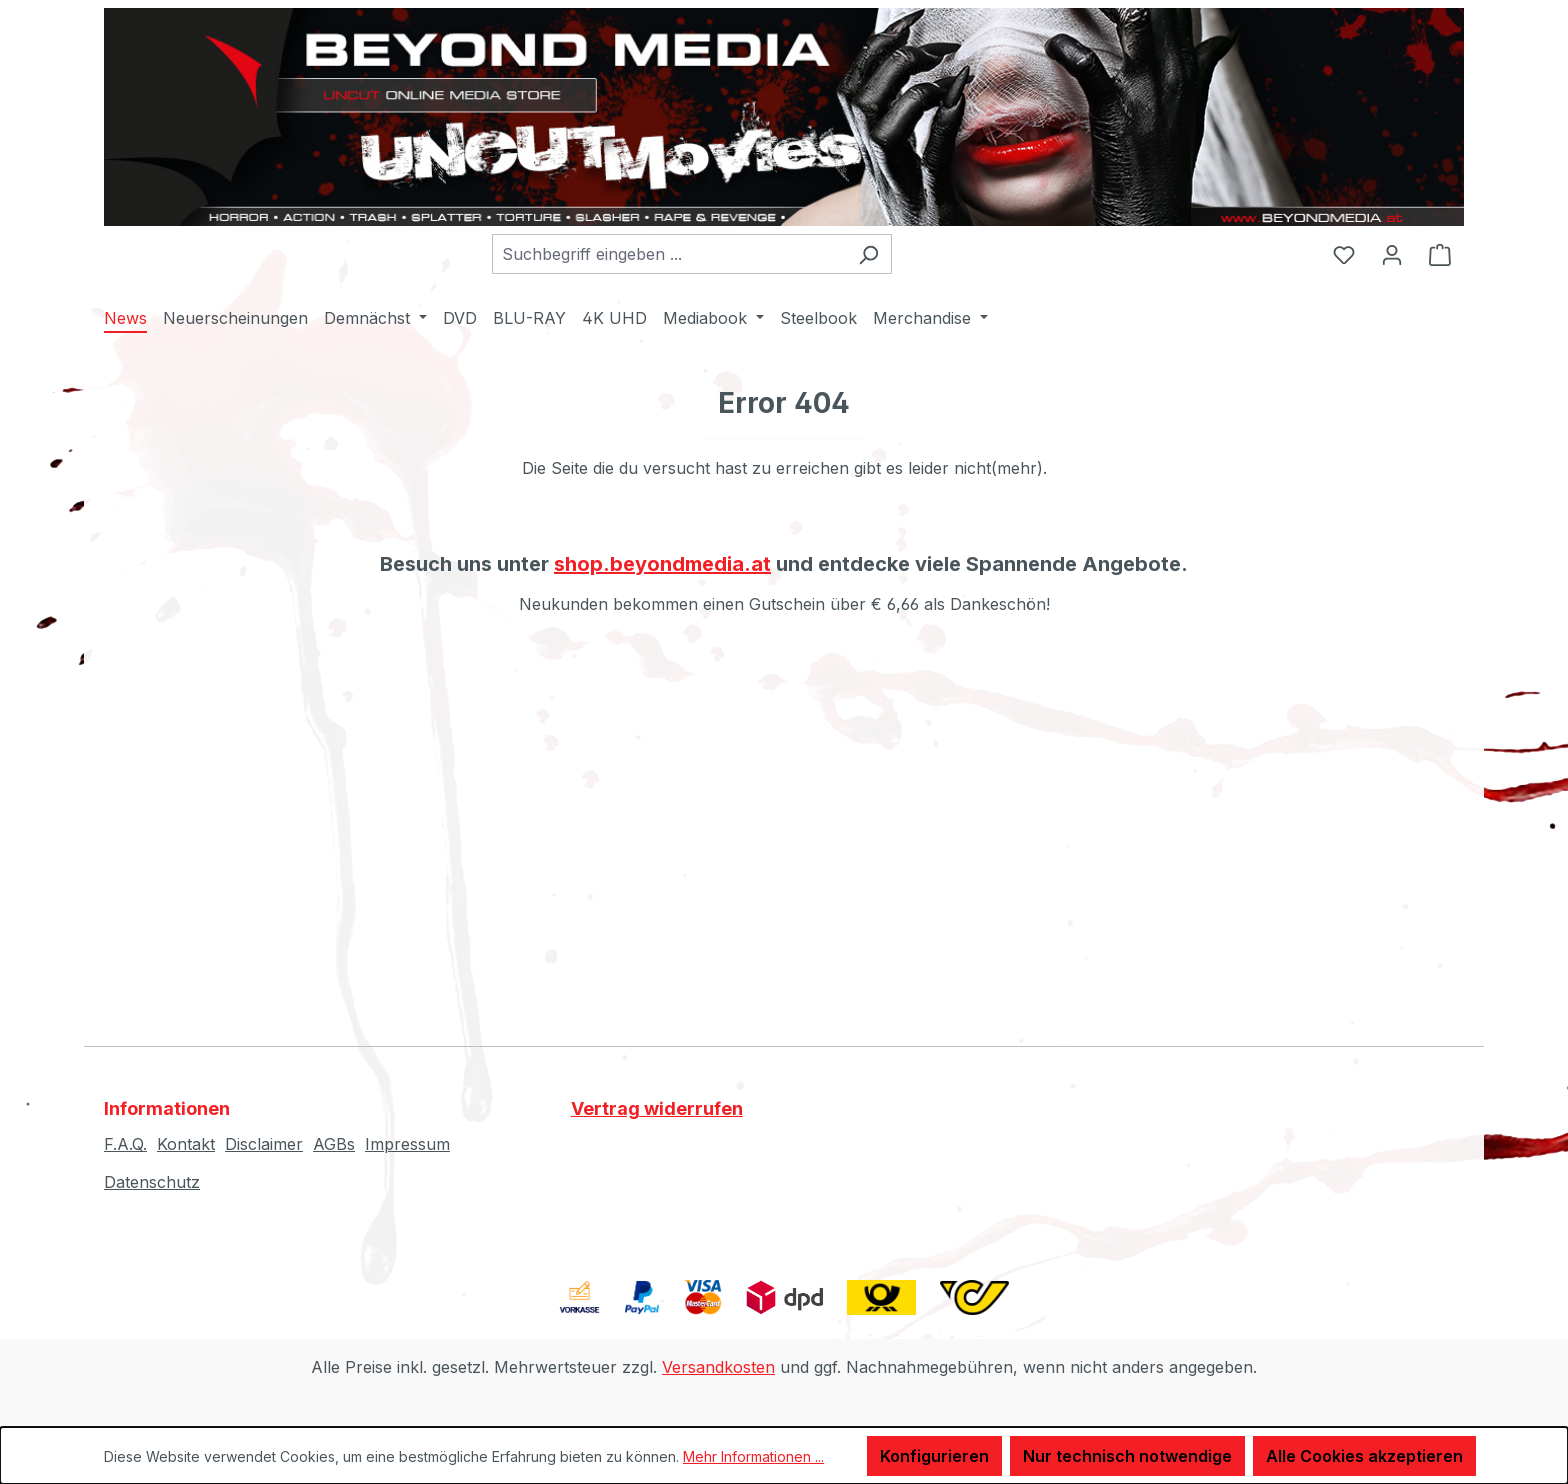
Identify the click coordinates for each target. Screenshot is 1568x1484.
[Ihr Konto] (1392, 254)
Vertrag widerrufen (657, 1108)
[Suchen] (868, 254)
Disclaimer (264, 1144)
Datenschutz (152, 1182)
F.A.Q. (125, 1144)
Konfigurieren (934, 1456)
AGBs (334, 1144)
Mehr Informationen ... (753, 1456)
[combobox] (669, 254)
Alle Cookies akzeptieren (1364, 1456)
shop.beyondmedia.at (662, 564)
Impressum (407, 1144)
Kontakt (186, 1144)
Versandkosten (718, 1367)
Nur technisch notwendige (1127, 1456)
